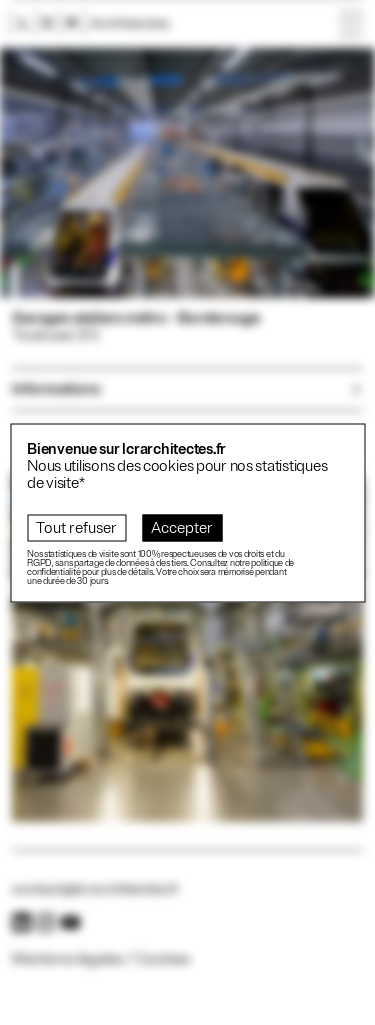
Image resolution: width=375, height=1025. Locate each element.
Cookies (162, 959)
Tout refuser (76, 527)
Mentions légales (67, 959)
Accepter (182, 527)
